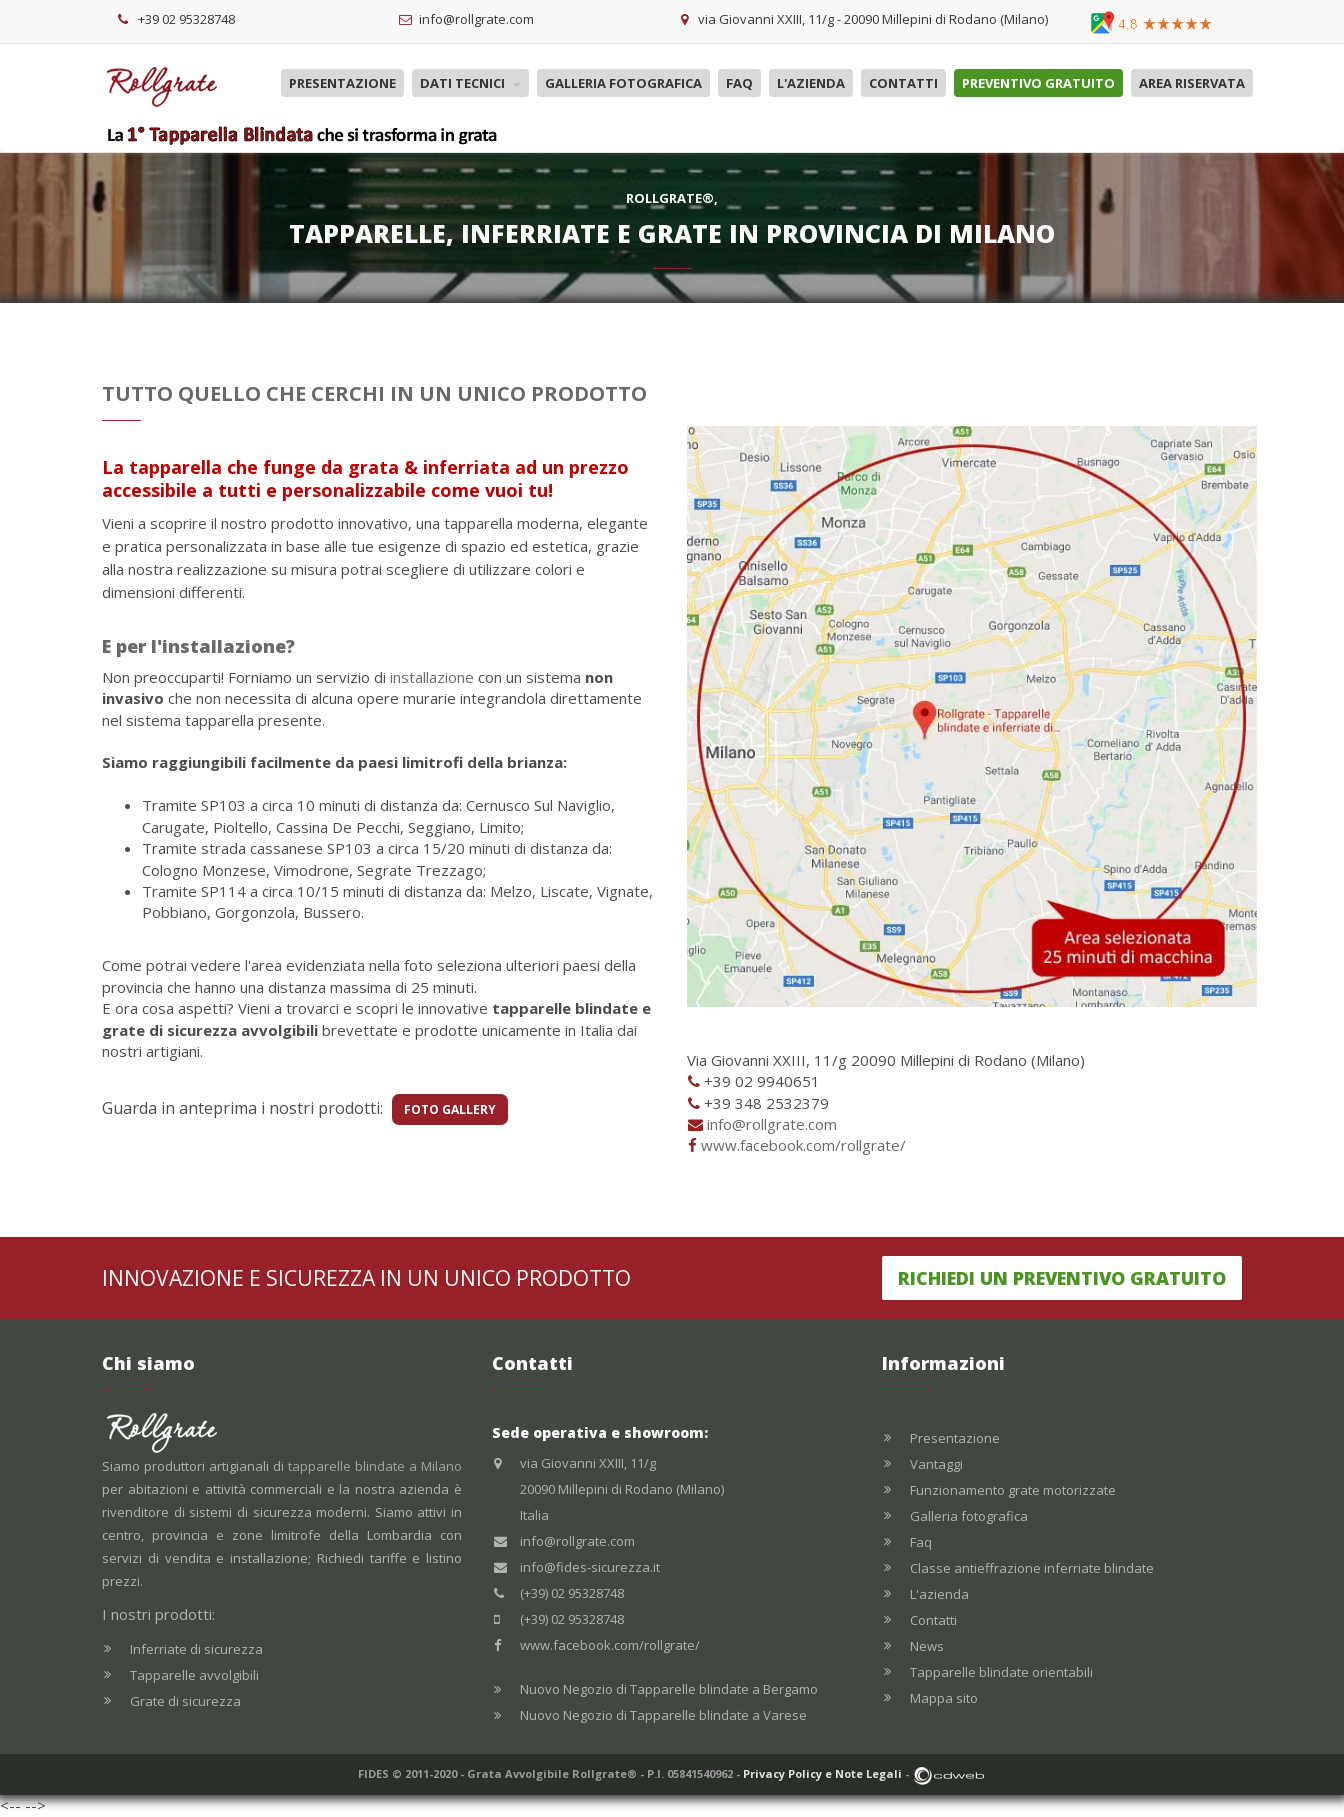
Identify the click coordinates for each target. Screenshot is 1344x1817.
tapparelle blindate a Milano (375, 1466)
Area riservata (1192, 83)
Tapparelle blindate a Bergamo (724, 1689)
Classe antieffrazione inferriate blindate (1032, 1568)
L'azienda (811, 83)
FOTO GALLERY (450, 1109)
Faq (739, 83)
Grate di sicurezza (185, 1701)
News (927, 1646)
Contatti (903, 83)
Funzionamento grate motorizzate (1013, 1490)
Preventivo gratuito (1038, 83)
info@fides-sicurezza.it (590, 1567)
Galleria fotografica (623, 83)
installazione (432, 677)
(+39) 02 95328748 (572, 1593)
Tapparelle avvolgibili (194, 1675)
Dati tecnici (470, 83)
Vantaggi (936, 1464)
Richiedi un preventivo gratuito (1062, 1278)
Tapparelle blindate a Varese (718, 1715)
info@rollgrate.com (772, 1124)
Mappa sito (944, 1698)
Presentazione (342, 83)
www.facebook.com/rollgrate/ (803, 1145)
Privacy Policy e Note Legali (822, 1773)
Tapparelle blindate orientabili (1001, 1672)
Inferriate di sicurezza (196, 1649)
